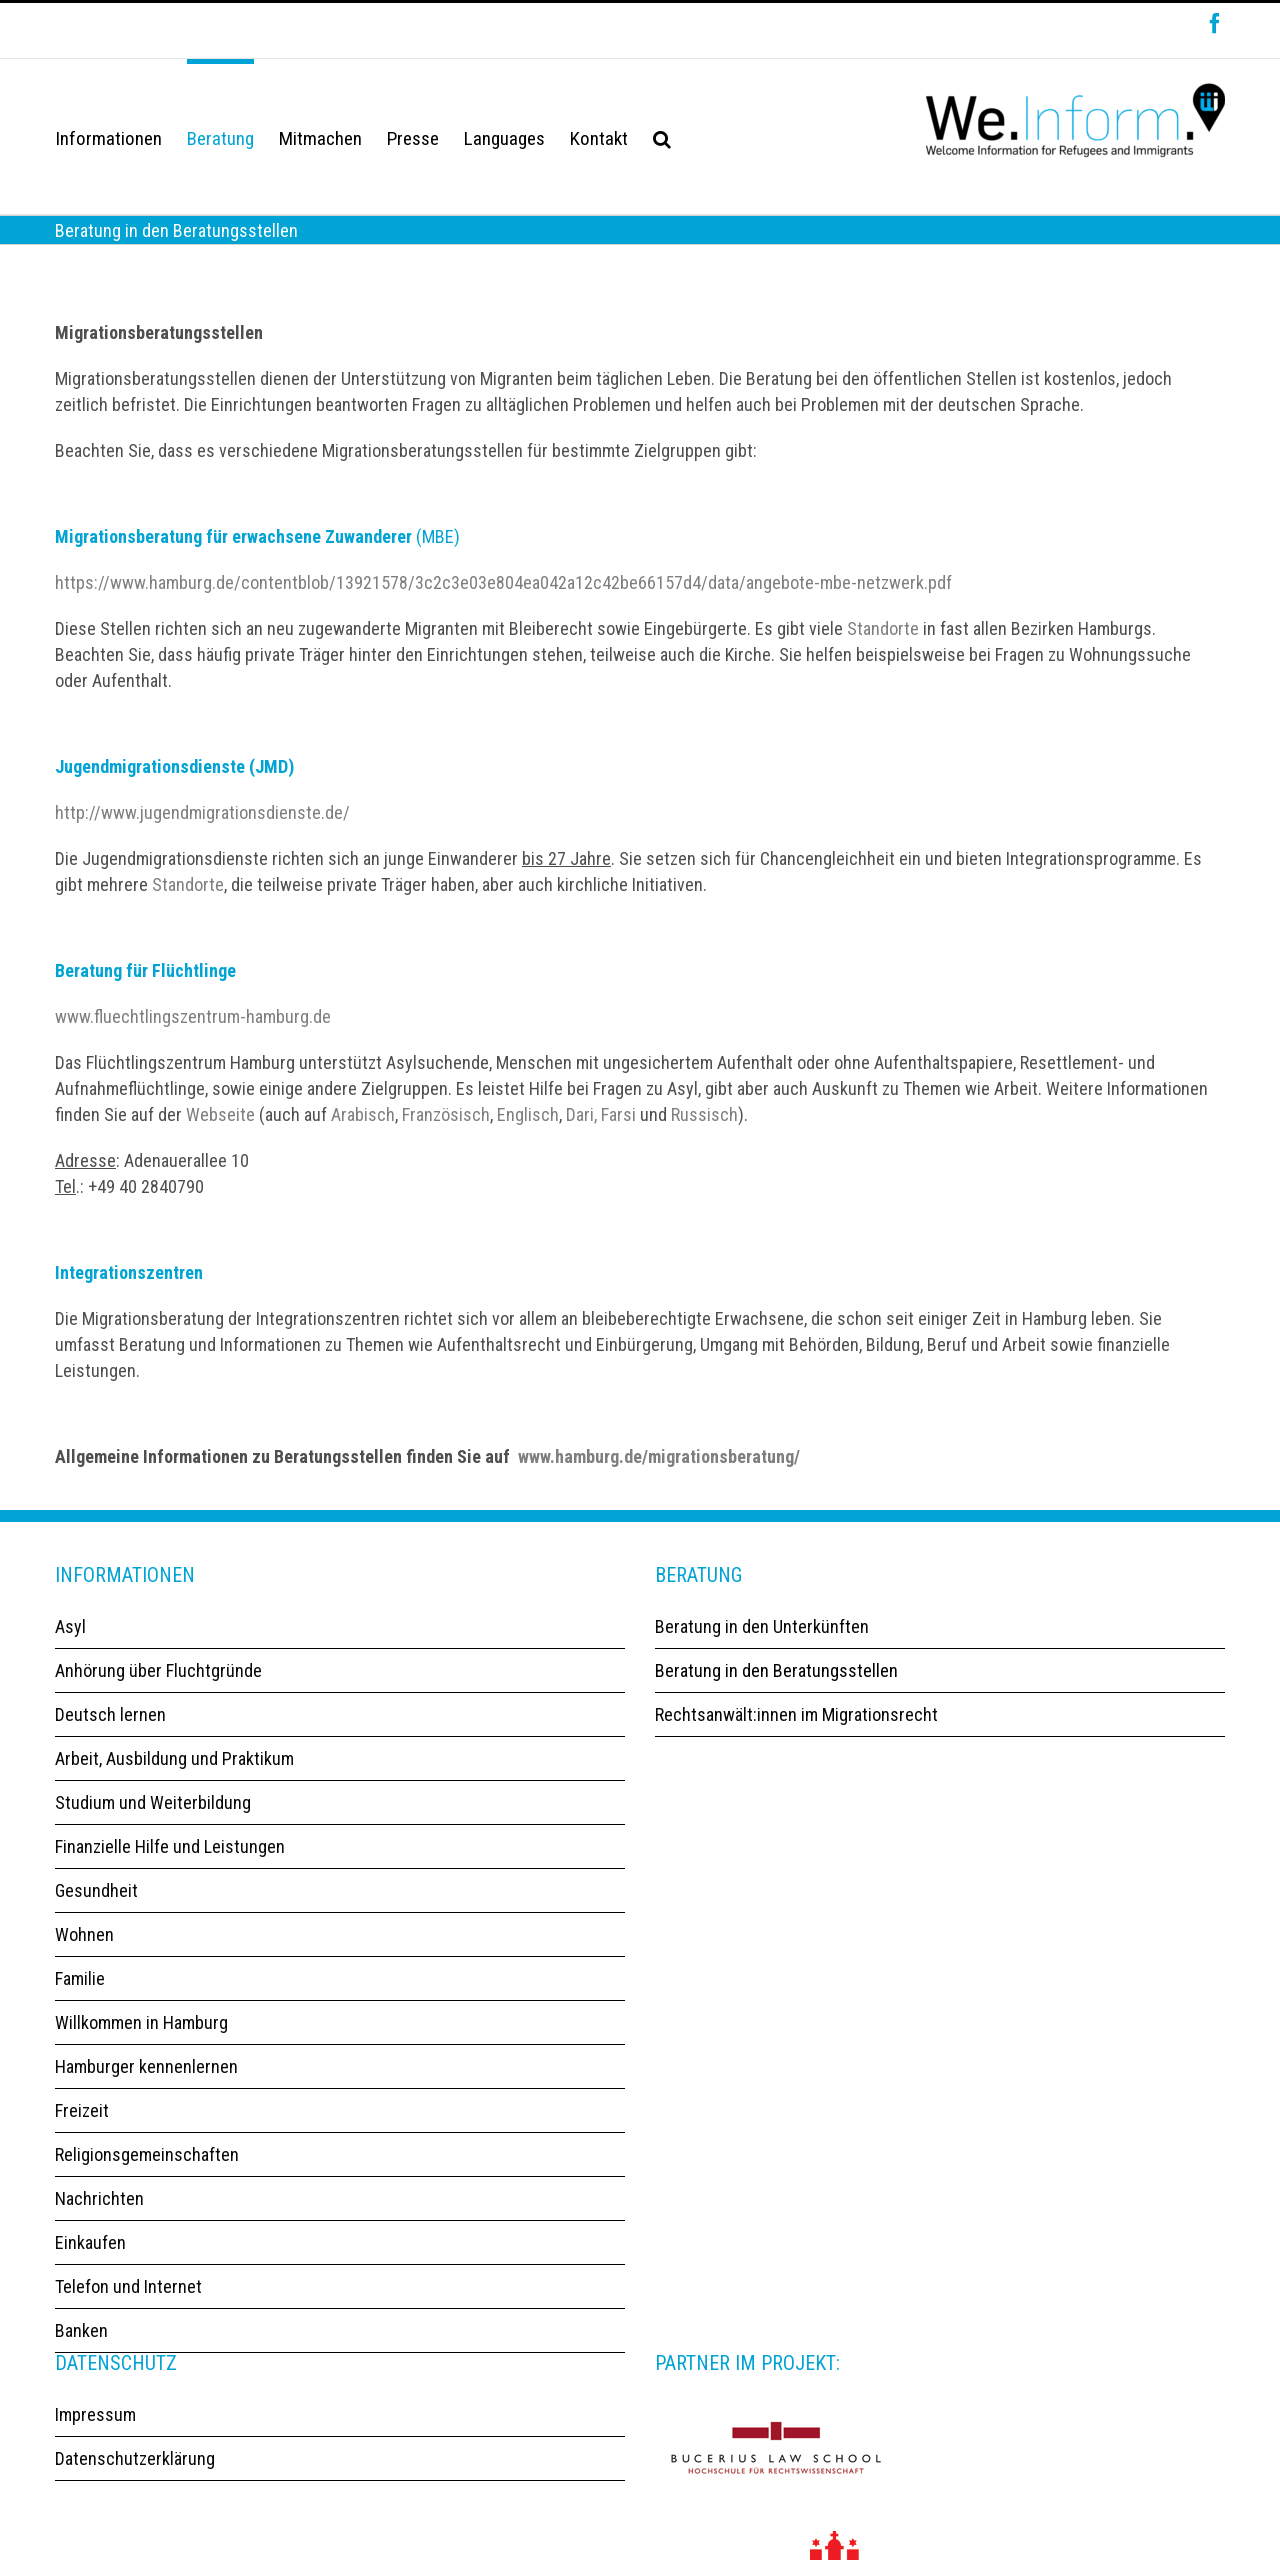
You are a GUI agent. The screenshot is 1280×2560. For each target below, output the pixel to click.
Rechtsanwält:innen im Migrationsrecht (796, 1714)
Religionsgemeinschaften (147, 2154)
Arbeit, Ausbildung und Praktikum (174, 1758)
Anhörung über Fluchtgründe (158, 1670)
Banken (81, 2330)
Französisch (446, 1114)
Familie (80, 1978)
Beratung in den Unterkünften (762, 1626)
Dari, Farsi (601, 1114)
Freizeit (82, 2110)
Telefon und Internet (128, 2286)
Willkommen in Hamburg (141, 2022)
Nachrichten (99, 2198)
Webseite (220, 1114)
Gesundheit (96, 1890)
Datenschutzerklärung (135, 2458)
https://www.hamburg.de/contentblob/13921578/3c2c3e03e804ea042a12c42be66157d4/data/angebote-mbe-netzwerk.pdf (503, 582)
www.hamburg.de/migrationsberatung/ (659, 1456)
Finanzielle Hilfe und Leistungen (170, 1846)
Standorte (883, 628)
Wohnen (84, 1934)
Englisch (528, 1114)
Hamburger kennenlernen (146, 2066)
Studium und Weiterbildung (153, 1802)
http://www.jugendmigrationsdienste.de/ (202, 812)
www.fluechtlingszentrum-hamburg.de (193, 1016)
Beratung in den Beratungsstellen (776, 1670)
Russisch (704, 1114)
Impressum (95, 2414)
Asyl (70, 1626)
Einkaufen (90, 2242)
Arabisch (363, 1114)
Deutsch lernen (110, 1714)
